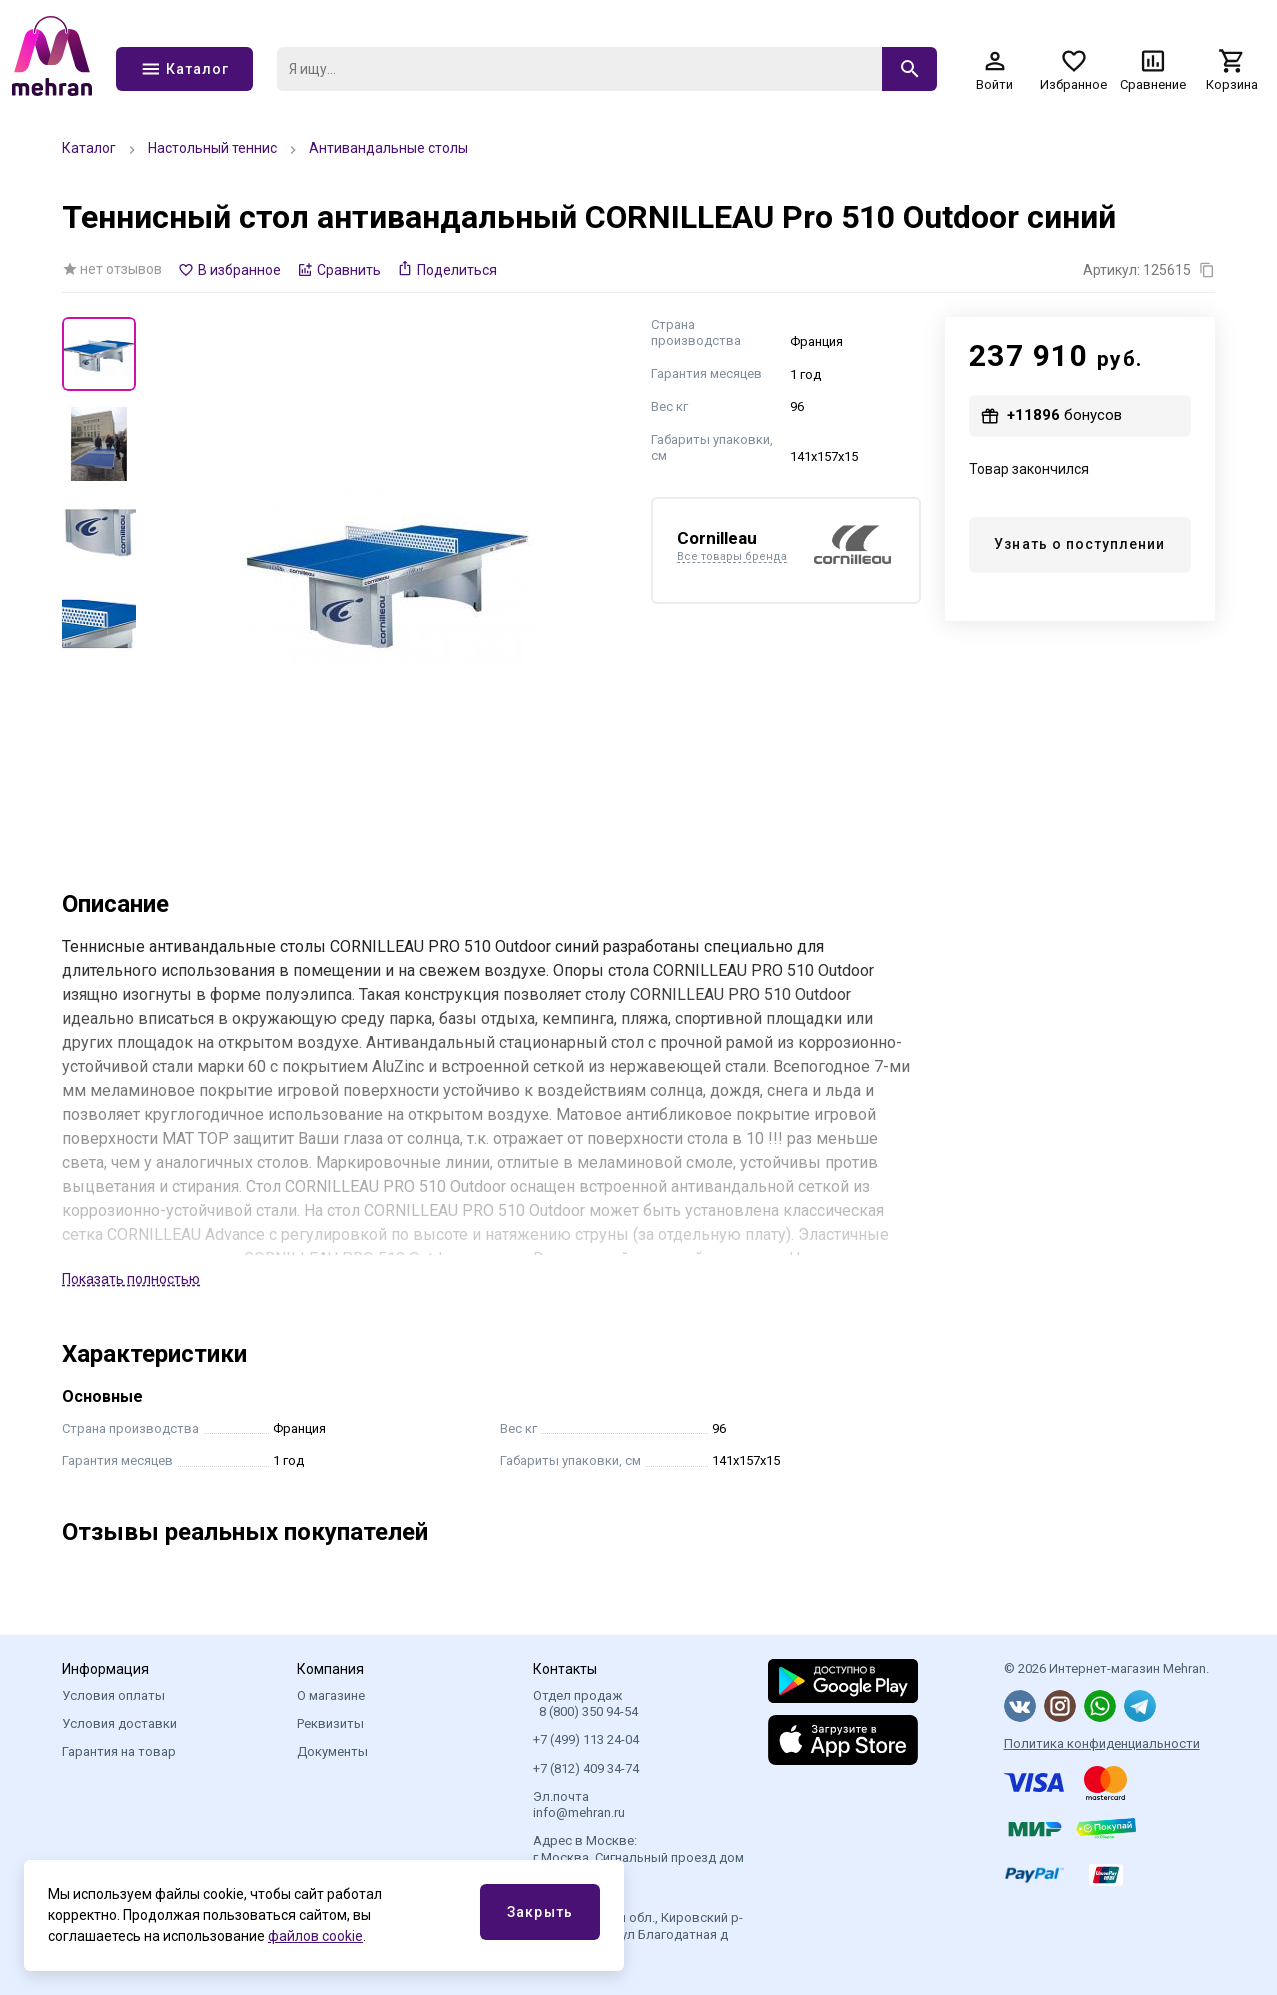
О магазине (331, 1695)
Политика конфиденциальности (1102, 1743)
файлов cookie (315, 1936)
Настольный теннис (212, 148)
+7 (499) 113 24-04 (586, 1739)
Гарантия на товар (119, 1751)
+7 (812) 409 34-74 (586, 1768)
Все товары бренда (732, 557)
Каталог (89, 148)
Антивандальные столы (388, 148)
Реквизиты (330, 1723)
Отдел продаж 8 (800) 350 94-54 (585, 1703)
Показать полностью (131, 1279)
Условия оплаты (113, 1695)
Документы (332, 1751)
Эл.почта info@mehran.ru (579, 1804)
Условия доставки (119, 1723)
